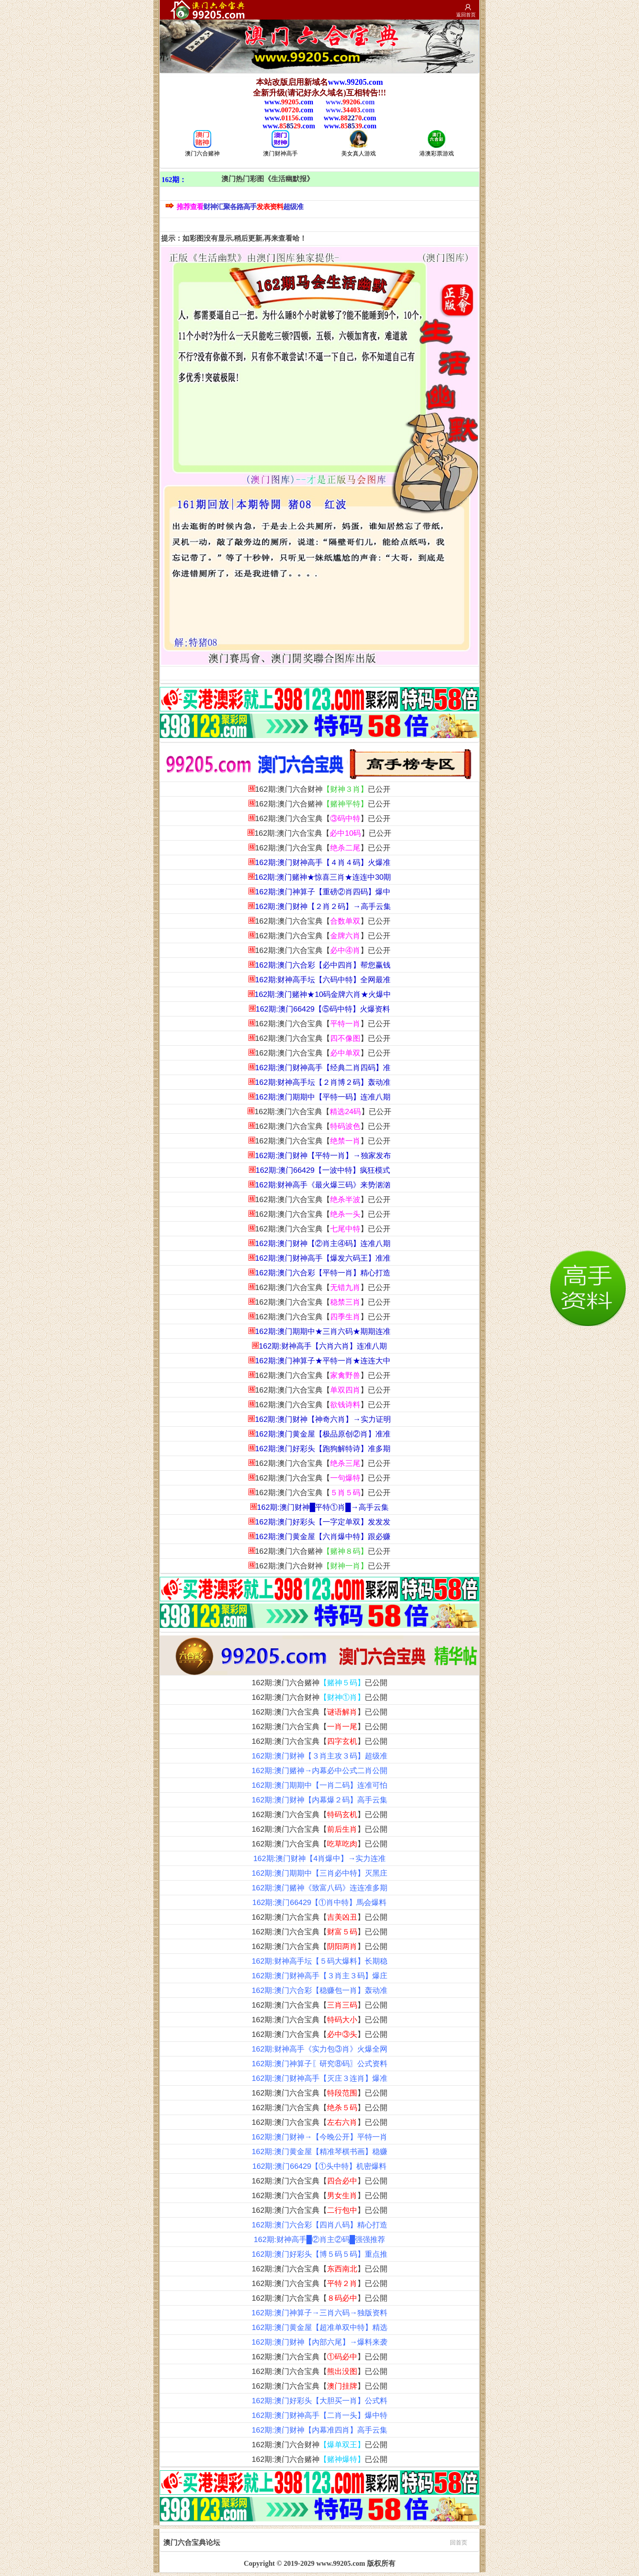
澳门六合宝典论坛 (315, 2541)
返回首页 (466, 14)
